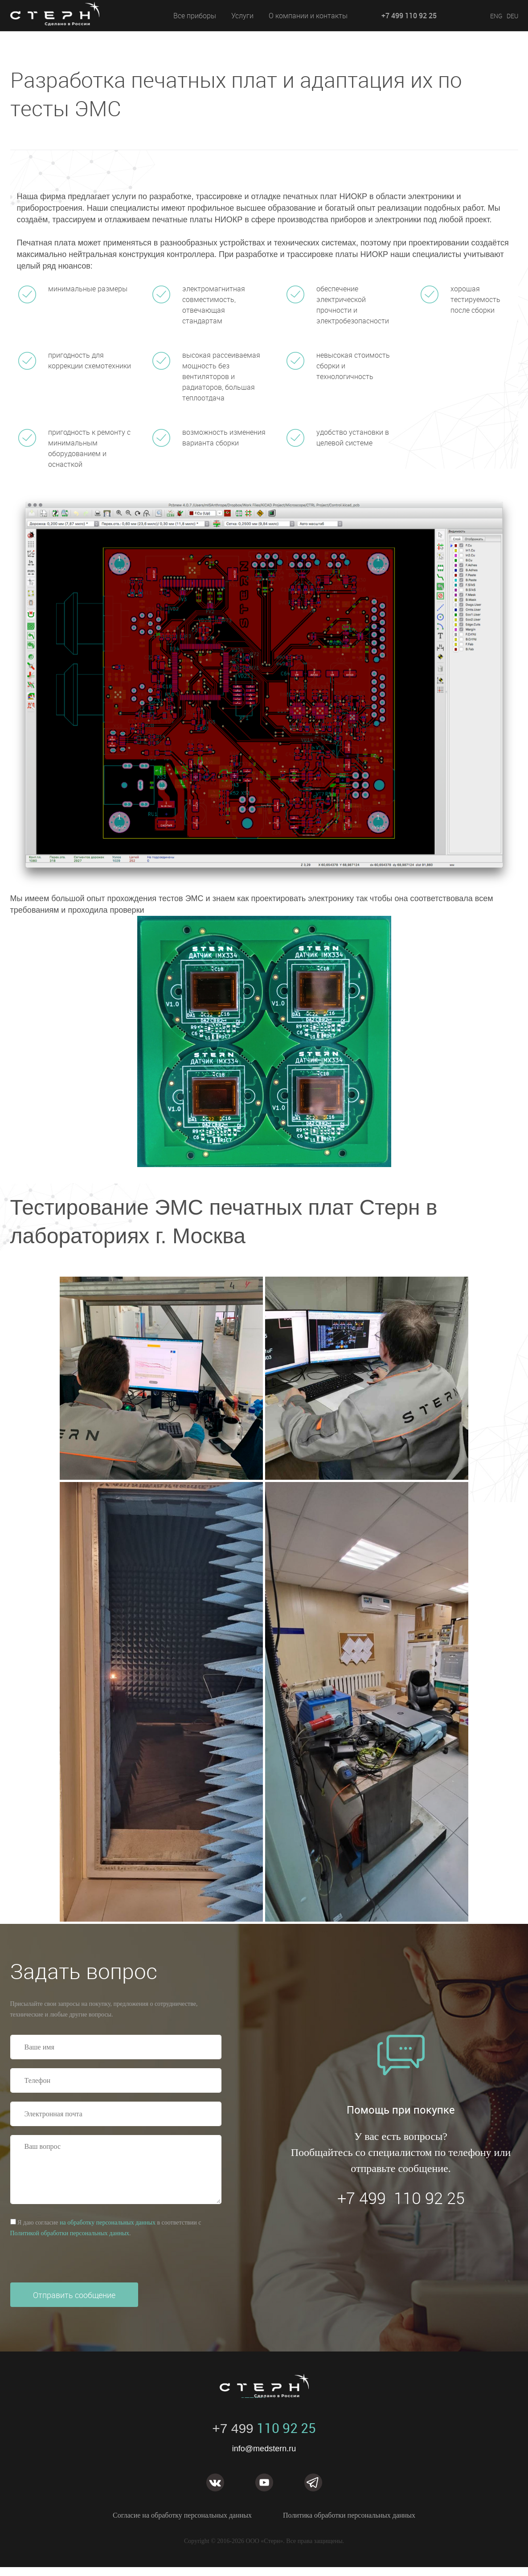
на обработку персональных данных (108, 2222)
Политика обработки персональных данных (349, 2515)
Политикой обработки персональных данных (70, 2233)
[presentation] (78, 2260)
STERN (66, 25)
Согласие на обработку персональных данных (182, 2515)
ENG (496, 16)
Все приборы (194, 15)
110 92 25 (264, 2428)
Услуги (242, 15)
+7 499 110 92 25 (409, 15)
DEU (512, 16)
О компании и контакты (308, 15)
